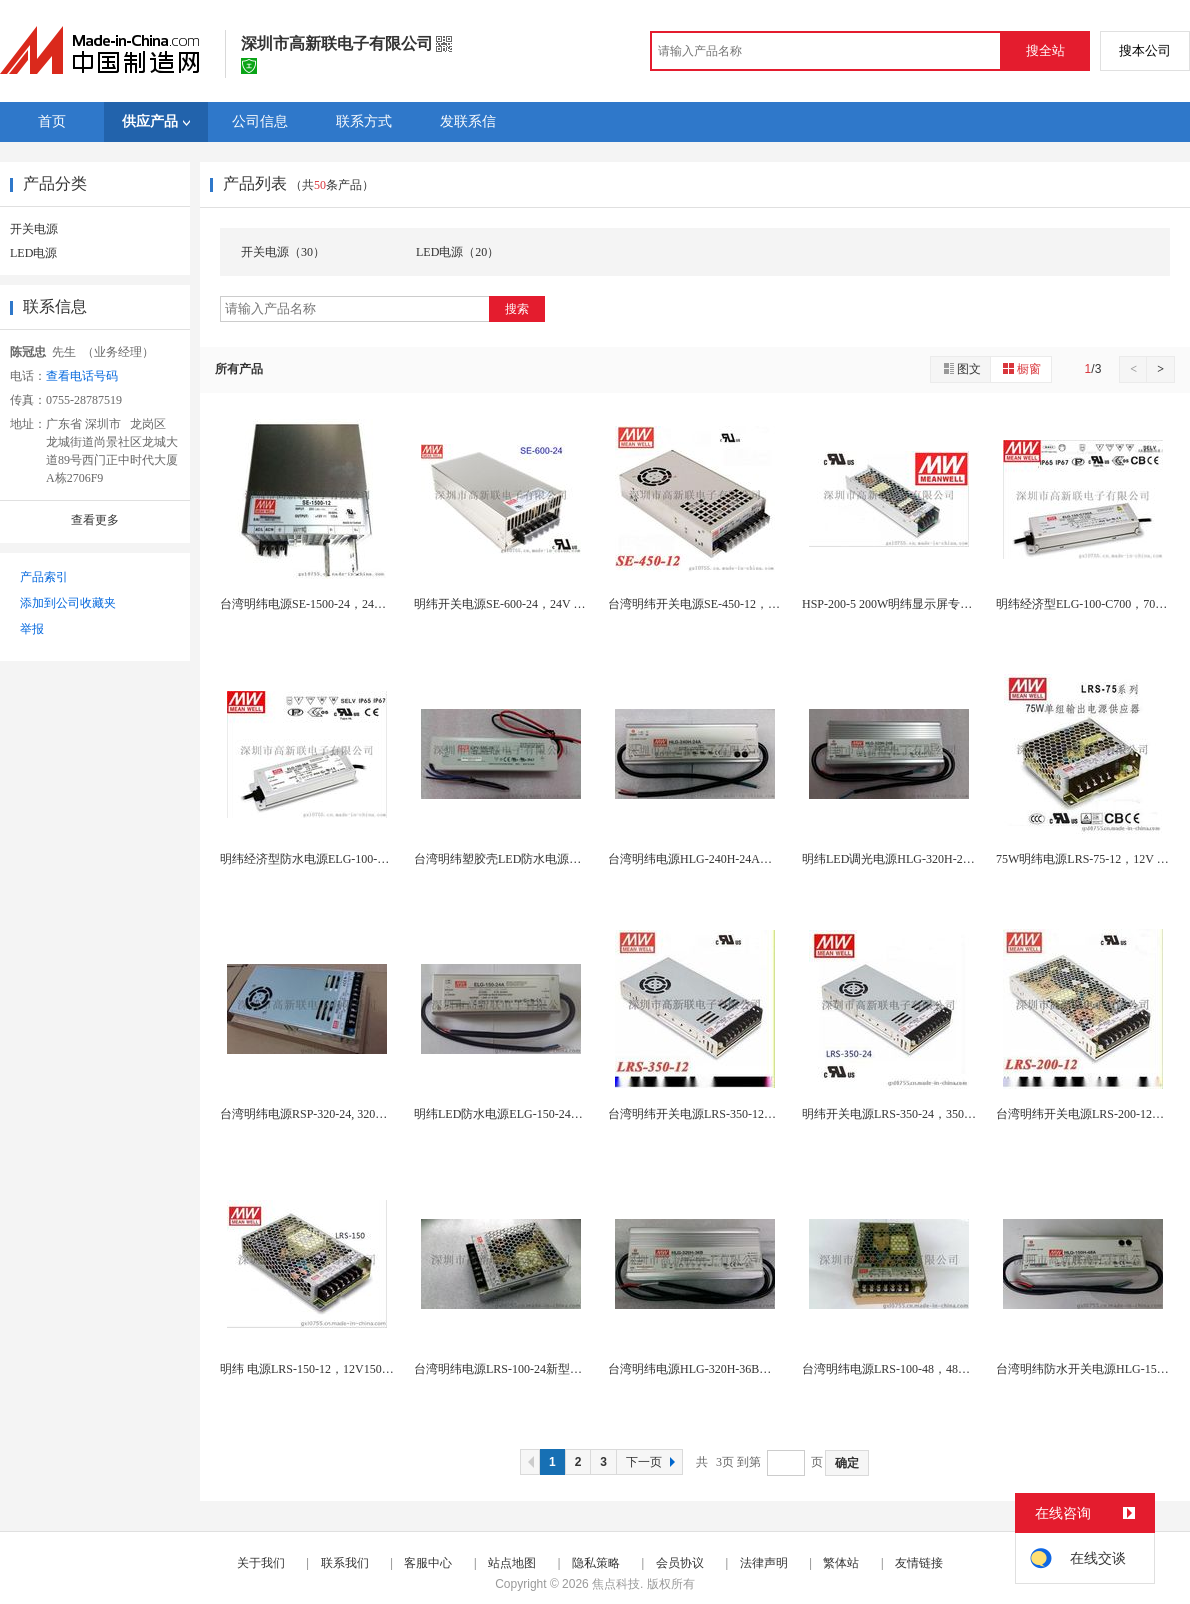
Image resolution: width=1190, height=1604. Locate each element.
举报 (32, 629)
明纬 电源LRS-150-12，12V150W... (310, 1369)
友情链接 (919, 1563)
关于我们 (261, 1563)
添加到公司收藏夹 (68, 603)
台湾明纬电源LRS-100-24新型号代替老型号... (532, 1369)
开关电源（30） (283, 252)
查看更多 (95, 520)
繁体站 (841, 1563)
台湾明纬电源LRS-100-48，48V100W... (903, 1369)
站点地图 (512, 1563)
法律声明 (764, 1563)
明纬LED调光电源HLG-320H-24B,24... (901, 859)
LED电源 (33, 253)
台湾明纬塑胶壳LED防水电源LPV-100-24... (526, 859)
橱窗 (1021, 368)
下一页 (653, 1462)
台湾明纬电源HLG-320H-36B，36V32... (710, 1369)
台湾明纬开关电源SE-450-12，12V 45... (710, 604)
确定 (847, 1463)
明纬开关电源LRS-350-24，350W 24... (900, 1114)
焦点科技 (616, 1584)
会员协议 (680, 1563)
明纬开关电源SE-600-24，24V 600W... (512, 604)
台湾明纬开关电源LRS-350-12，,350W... (712, 1114)
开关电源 (34, 229)
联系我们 (345, 1563)
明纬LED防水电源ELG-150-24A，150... (516, 1114)
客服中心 (428, 1563)
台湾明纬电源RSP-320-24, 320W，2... (317, 1114)
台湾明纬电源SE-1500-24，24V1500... (318, 604)
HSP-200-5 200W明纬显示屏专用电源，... (909, 604)
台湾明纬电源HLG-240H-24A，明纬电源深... (724, 859)
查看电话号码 (82, 376)
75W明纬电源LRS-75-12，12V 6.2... (1088, 859)
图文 (961, 368)
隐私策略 (596, 1563)
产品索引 (44, 577)
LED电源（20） (457, 252)
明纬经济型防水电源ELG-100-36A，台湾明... (337, 859)
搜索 (517, 309)
